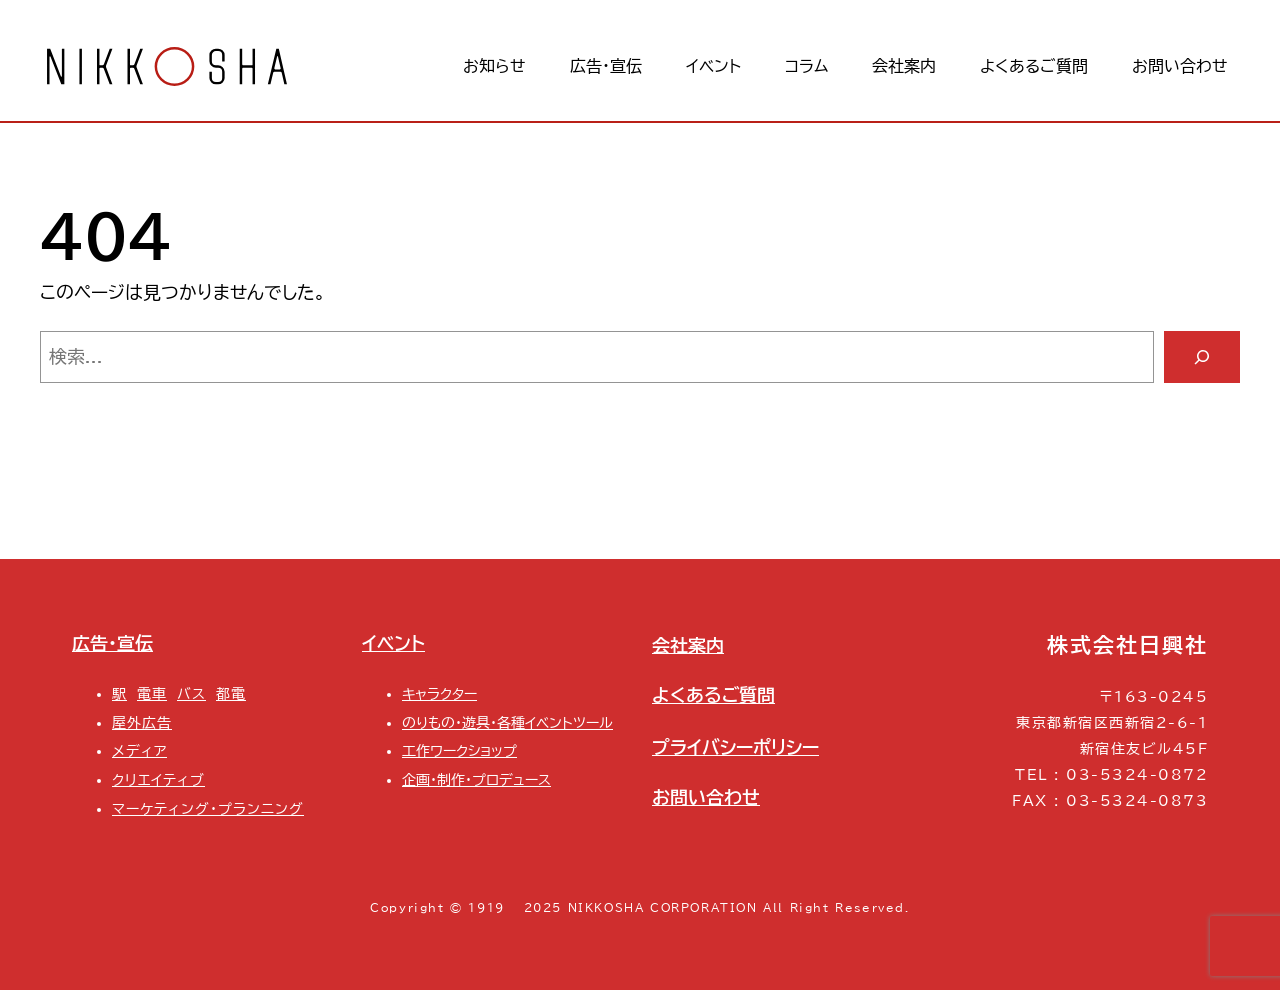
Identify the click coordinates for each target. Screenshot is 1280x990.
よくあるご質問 (713, 695)
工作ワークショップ (459, 750)
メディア (139, 750)
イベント (393, 643)
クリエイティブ (158, 779)
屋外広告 (142, 722)
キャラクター (439, 693)
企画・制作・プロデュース (476, 779)
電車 (152, 693)
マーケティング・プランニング (208, 808)
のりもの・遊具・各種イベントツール (507, 722)
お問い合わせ (706, 797)
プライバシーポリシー (735, 747)
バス (191, 693)
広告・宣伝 (112, 643)
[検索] (1202, 357)
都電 (231, 693)
